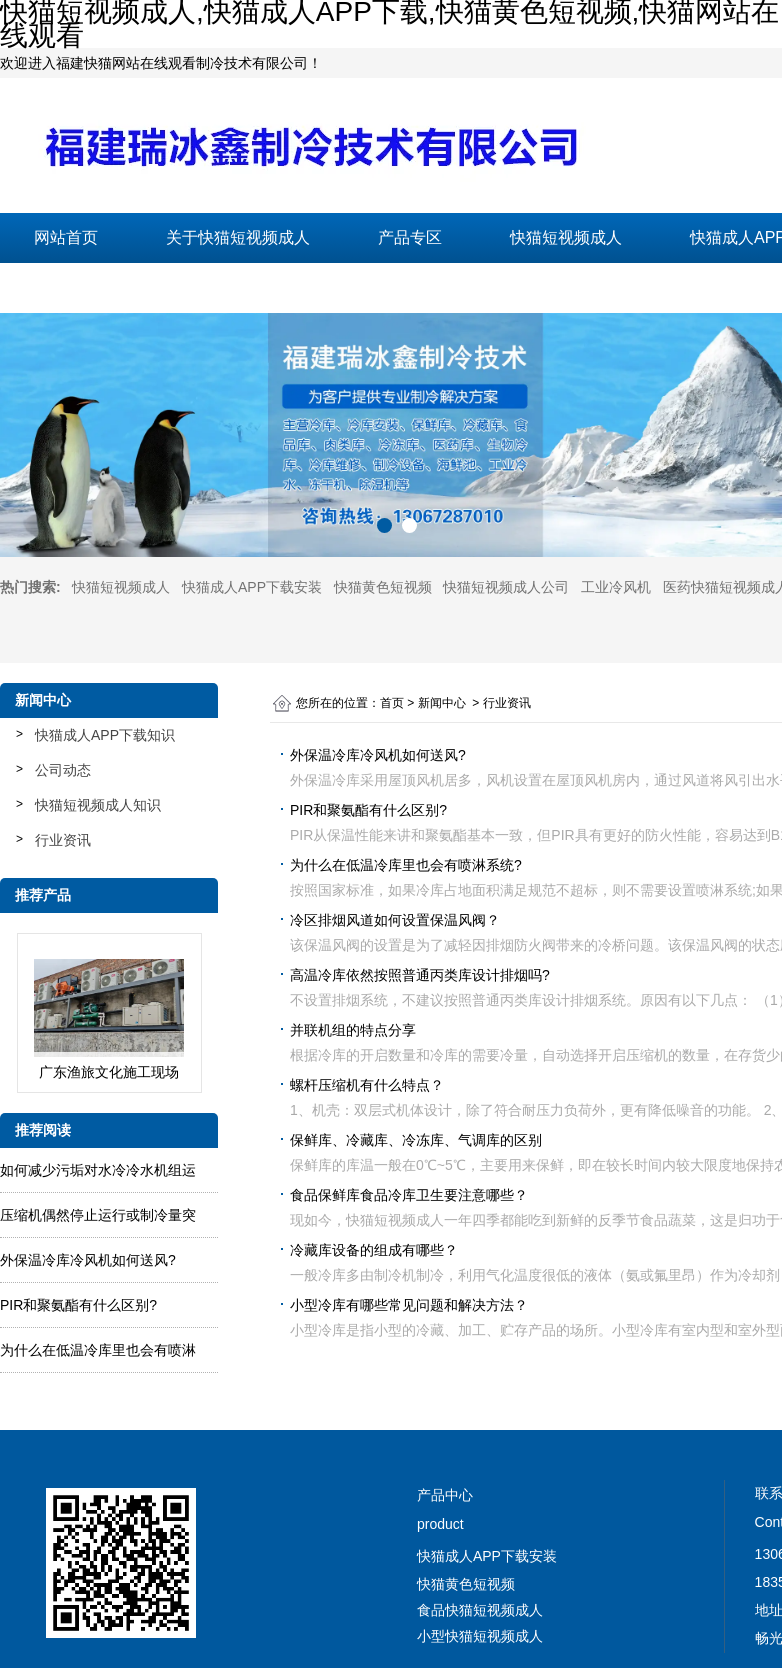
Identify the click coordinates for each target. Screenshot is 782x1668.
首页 (392, 703)
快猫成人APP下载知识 (105, 735)
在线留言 (278, 287)
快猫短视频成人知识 (98, 805)
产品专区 (410, 237)
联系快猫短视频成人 (106, 287)
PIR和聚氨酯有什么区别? (78, 1305)
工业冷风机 (616, 587)
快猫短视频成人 (566, 237)
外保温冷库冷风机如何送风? (88, 1260)
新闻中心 (442, 703)
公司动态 (63, 770)
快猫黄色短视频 (383, 587)
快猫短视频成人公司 (506, 587)
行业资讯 (63, 840)
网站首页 (66, 237)
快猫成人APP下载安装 (252, 587)
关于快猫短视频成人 (238, 237)
